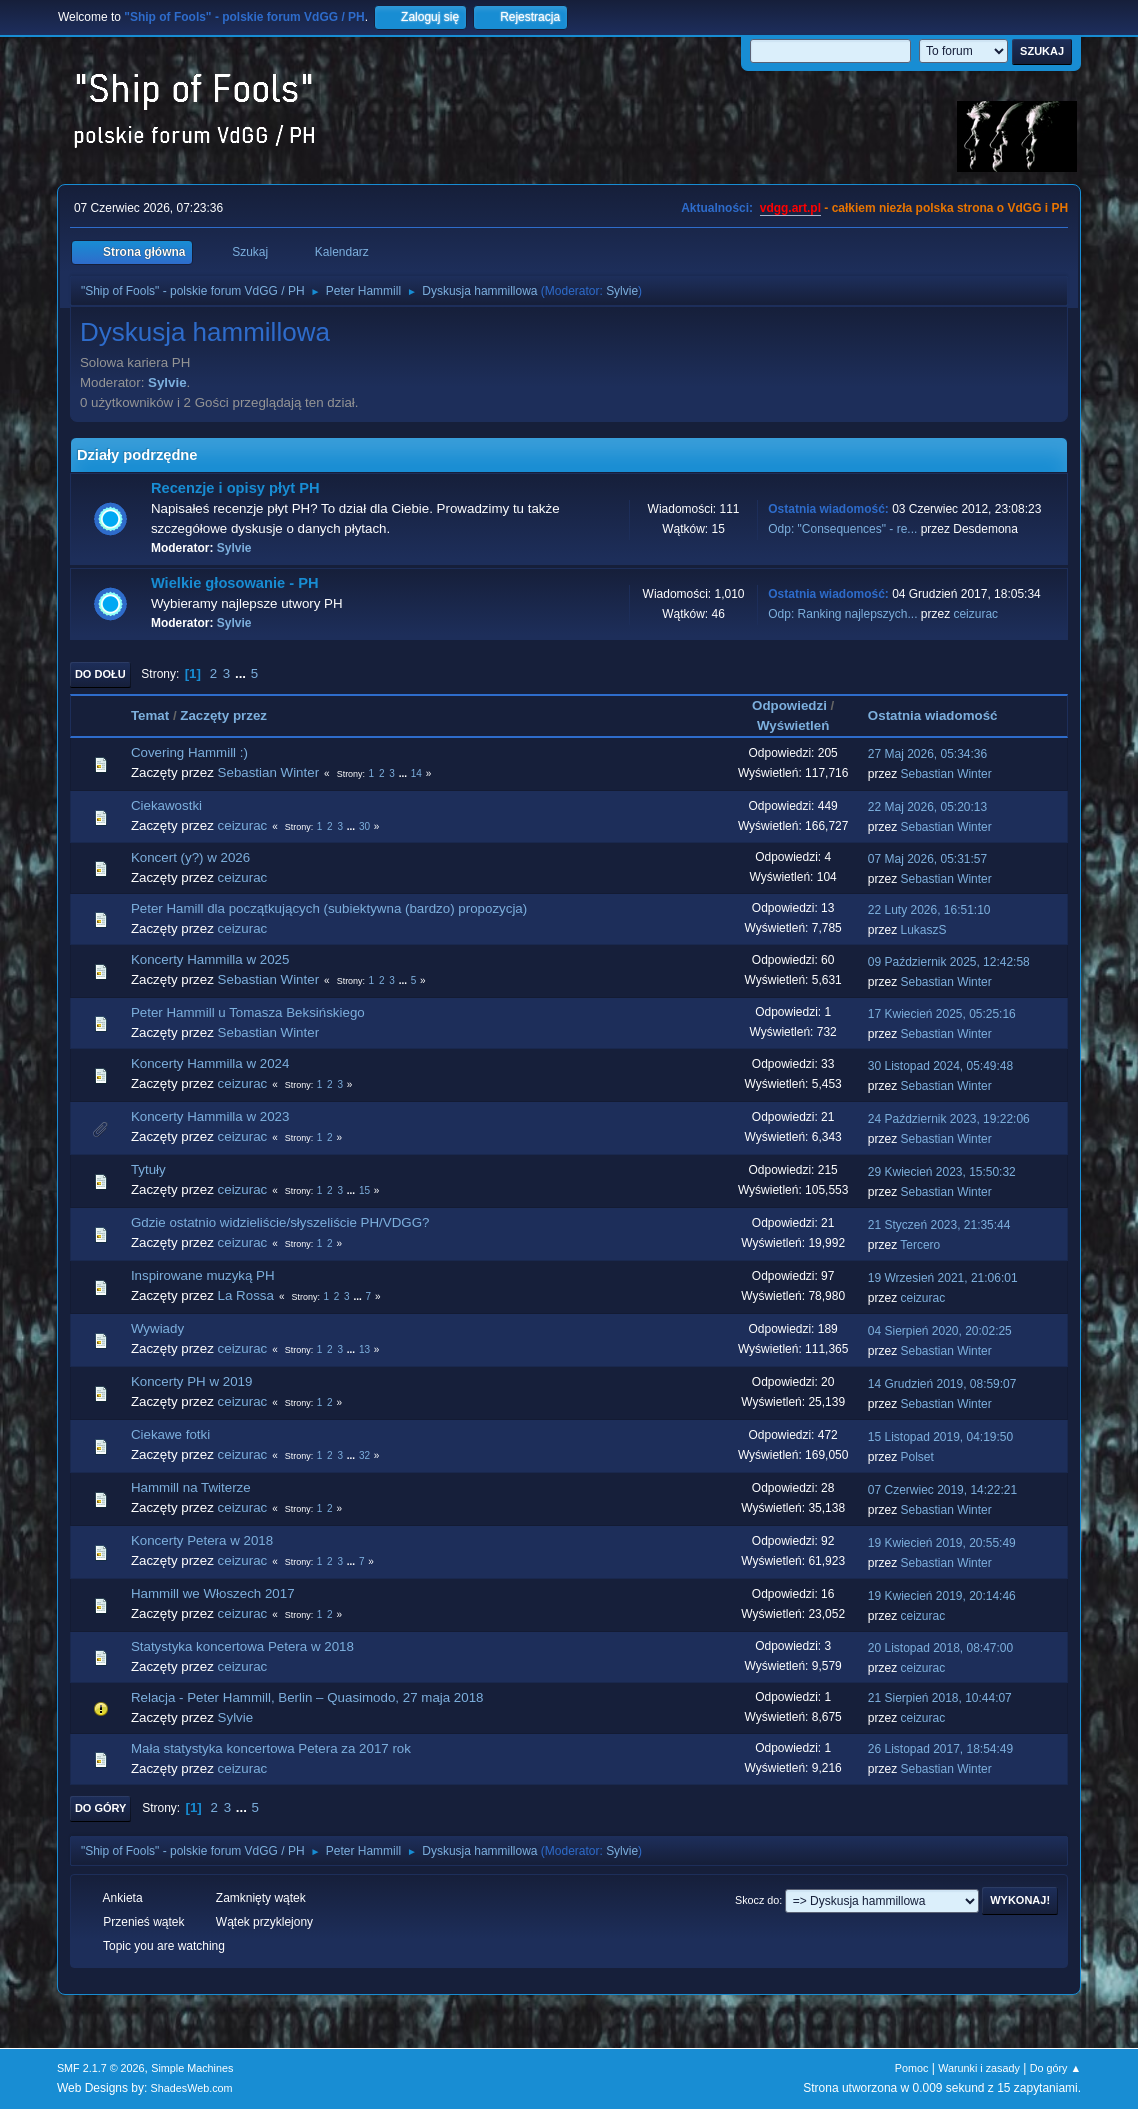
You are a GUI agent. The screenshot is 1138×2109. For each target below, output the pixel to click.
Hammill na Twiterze (191, 1487)
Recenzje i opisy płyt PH (235, 488)
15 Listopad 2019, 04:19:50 (940, 1437)
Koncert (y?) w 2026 (190, 857)
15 (364, 1190)
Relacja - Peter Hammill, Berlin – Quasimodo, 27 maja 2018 (307, 1697)
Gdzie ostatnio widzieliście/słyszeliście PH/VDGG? (280, 1222)
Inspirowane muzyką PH (203, 1275)
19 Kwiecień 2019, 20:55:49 (942, 1543)
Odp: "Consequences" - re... (842, 529)
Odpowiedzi (789, 705)
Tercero (920, 1245)
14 (416, 773)
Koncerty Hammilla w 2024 (210, 1063)
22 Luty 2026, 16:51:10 (929, 910)
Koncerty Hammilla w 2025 (210, 959)
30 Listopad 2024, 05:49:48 (940, 1066)
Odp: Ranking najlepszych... (842, 614)
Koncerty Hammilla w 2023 (210, 1116)
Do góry (101, 1808)
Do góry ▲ (1055, 2068)
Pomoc (912, 2068)
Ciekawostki (166, 805)
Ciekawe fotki (170, 1434)
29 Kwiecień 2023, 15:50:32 (942, 1172)
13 (364, 1349)
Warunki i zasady (979, 2068)
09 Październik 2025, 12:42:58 (949, 962)
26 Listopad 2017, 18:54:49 (940, 1749)
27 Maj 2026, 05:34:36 (927, 754)
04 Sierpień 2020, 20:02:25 (940, 1331)
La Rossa (246, 1295)
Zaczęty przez (223, 715)
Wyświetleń (793, 725)
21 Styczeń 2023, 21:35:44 (939, 1225)
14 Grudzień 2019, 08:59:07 (942, 1384)
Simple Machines (192, 2068)
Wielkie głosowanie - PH (235, 583)
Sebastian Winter (269, 772)
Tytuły (148, 1169)
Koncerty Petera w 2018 (202, 1540)
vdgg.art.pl (790, 208)
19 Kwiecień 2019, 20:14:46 (942, 1596)
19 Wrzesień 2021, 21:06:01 (943, 1278)
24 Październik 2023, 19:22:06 (949, 1119)
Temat (150, 715)
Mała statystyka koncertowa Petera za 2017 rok (271, 1748)
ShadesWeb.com (192, 2088)
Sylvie (622, 291)
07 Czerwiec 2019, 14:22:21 (942, 1490)
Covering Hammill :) (189, 752)
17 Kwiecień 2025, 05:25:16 (942, 1014)
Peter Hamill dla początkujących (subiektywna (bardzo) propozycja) (329, 908)
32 (364, 1455)
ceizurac (975, 614)
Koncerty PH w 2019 (192, 1381)
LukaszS (924, 930)
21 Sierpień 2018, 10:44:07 (940, 1698)
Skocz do (757, 1900)
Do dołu (100, 674)
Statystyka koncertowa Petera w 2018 (242, 1646)
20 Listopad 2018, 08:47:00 (940, 1648)
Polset (917, 1457)
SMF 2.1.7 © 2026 (101, 2068)
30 (364, 826)
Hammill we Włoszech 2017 (213, 1593)
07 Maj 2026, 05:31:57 (927, 859)
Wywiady (157, 1328)
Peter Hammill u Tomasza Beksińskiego (248, 1012)
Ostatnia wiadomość (942, 715)
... (242, 673)
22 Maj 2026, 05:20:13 (927, 807)
